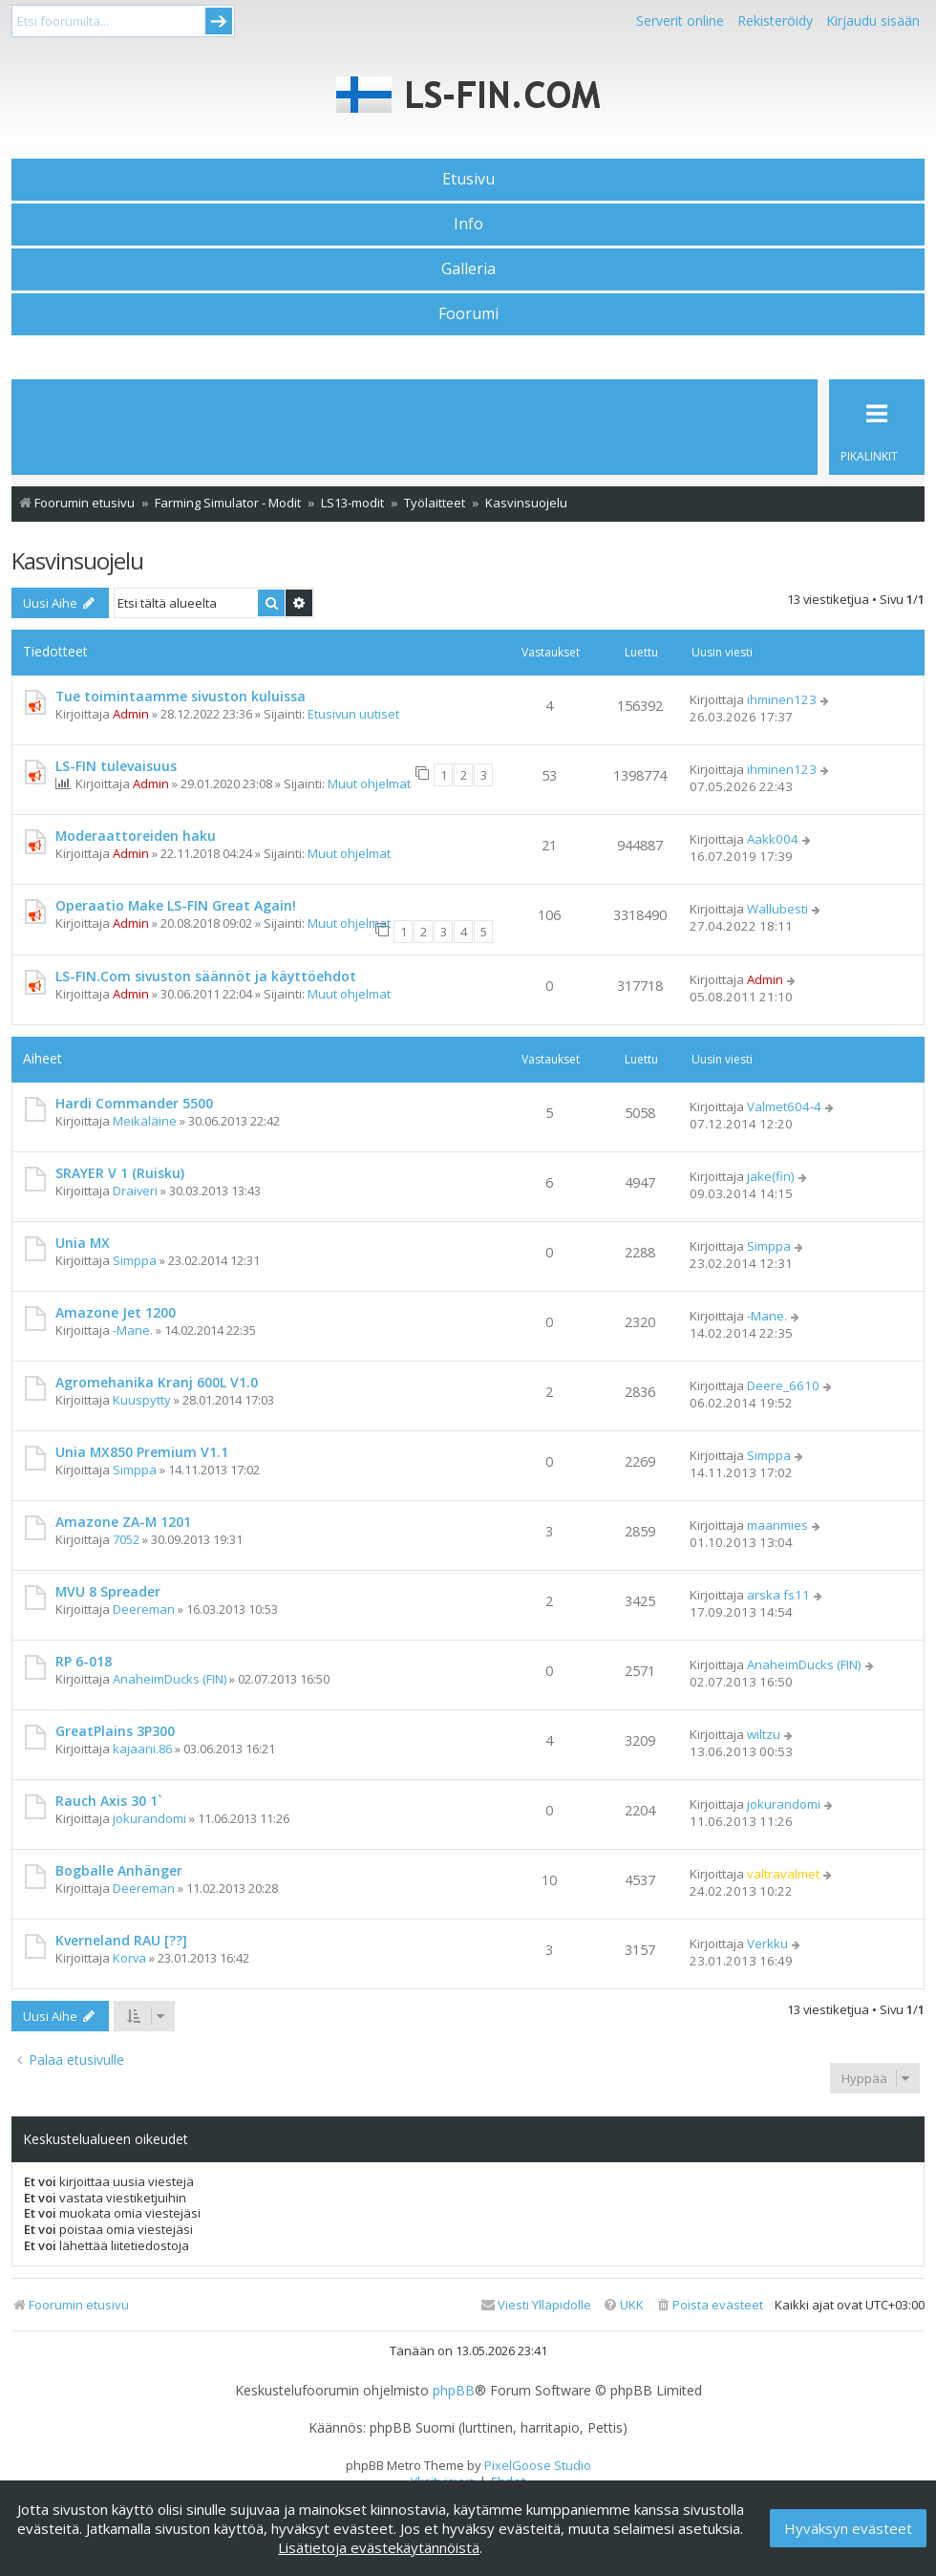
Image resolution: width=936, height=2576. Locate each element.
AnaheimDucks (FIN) (169, 1678)
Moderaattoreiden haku (135, 835)
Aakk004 (772, 839)
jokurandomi (149, 1818)
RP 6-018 (83, 1661)
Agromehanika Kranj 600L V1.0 (156, 1382)
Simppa (135, 1260)
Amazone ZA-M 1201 (123, 1522)
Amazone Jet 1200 (115, 1312)
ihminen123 (782, 699)
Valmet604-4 (784, 1106)
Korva (129, 1957)
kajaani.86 (142, 1748)
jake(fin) (771, 1176)
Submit (218, 21)
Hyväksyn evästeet (848, 2528)
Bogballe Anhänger (118, 1870)
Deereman (144, 1609)
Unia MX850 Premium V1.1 (141, 1452)
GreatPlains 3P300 (115, 1731)
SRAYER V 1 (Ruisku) (119, 1173)
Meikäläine (145, 1120)
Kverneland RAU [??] (121, 1940)
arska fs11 (778, 1594)
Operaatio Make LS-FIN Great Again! (175, 905)
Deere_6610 (783, 1385)
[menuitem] (709, 2305)
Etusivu (468, 178)
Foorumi (468, 313)
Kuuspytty (142, 1399)
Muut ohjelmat (369, 783)
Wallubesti (777, 908)
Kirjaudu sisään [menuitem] (873, 20)
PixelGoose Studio (537, 2465)
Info (468, 223)
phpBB (454, 2390)
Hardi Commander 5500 (134, 1103)
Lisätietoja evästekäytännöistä (378, 2547)
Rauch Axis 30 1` (108, 1801)
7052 (126, 1539)
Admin (131, 713)
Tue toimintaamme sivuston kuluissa (180, 696)
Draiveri (135, 1190)
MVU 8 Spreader (107, 1591)
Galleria (468, 268)
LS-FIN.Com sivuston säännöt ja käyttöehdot (205, 976)
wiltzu (763, 1734)
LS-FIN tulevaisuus (116, 766)
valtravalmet (783, 1873)
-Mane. (133, 1330)
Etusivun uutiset (353, 713)
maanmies (777, 1525)
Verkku (767, 1943)
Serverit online (680, 20)
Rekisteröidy (775, 20)
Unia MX (82, 1243)
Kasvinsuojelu (77, 560)
